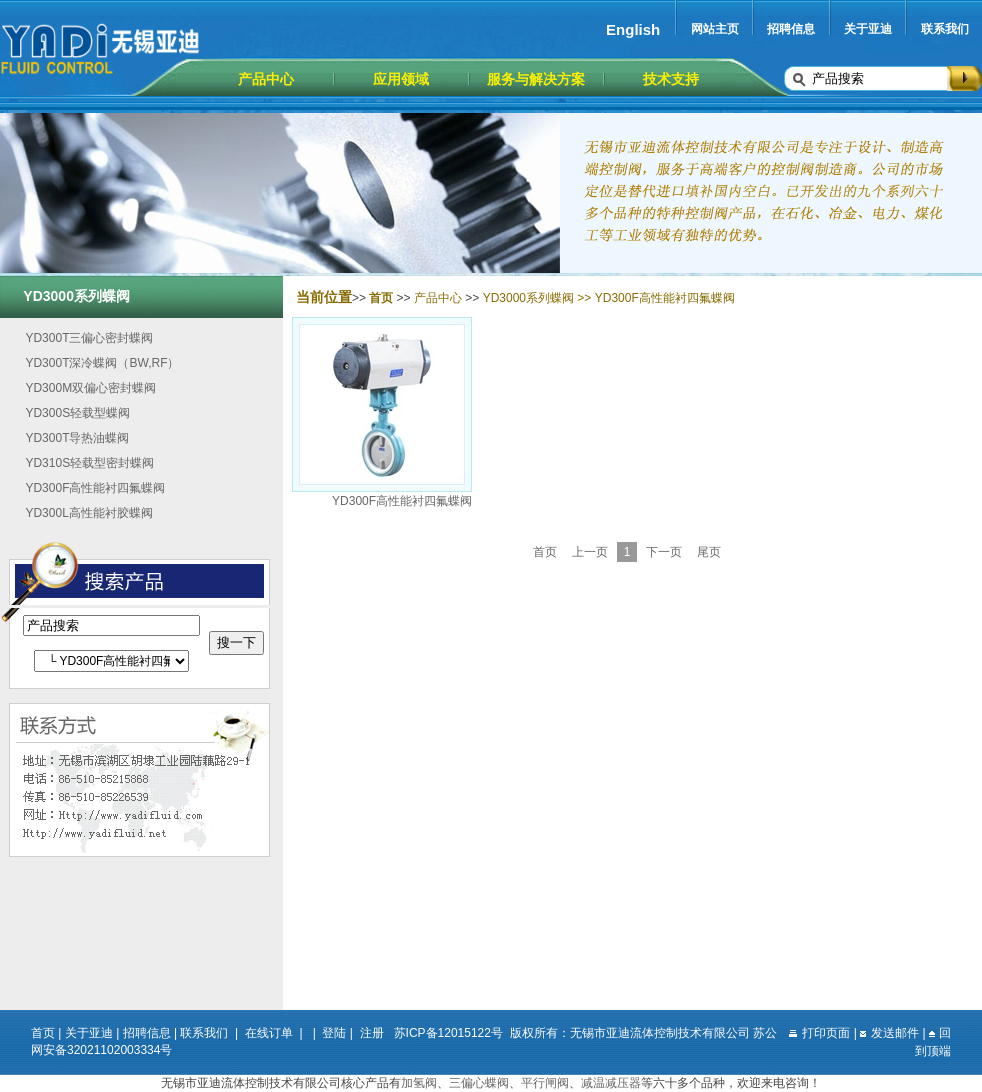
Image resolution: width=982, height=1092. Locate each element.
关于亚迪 (868, 29)
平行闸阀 (545, 1083)
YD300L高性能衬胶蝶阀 (88, 513)
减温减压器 (611, 1083)
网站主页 (715, 29)
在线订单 (269, 1033)
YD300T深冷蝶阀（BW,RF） (102, 363)
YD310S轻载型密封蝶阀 (89, 463)
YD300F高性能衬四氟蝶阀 (95, 488)
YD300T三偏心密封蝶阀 (89, 338)
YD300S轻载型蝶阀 (77, 413)
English (633, 29)
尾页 (709, 552)
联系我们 (945, 29)
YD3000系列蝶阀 (528, 298)
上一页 (590, 552)
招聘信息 (791, 29)
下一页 (664, 552)
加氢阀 (419, 1083)
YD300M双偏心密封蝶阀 (90, 388)
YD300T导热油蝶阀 (77, 438)
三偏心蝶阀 (479, 1083)
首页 (545, 552)
